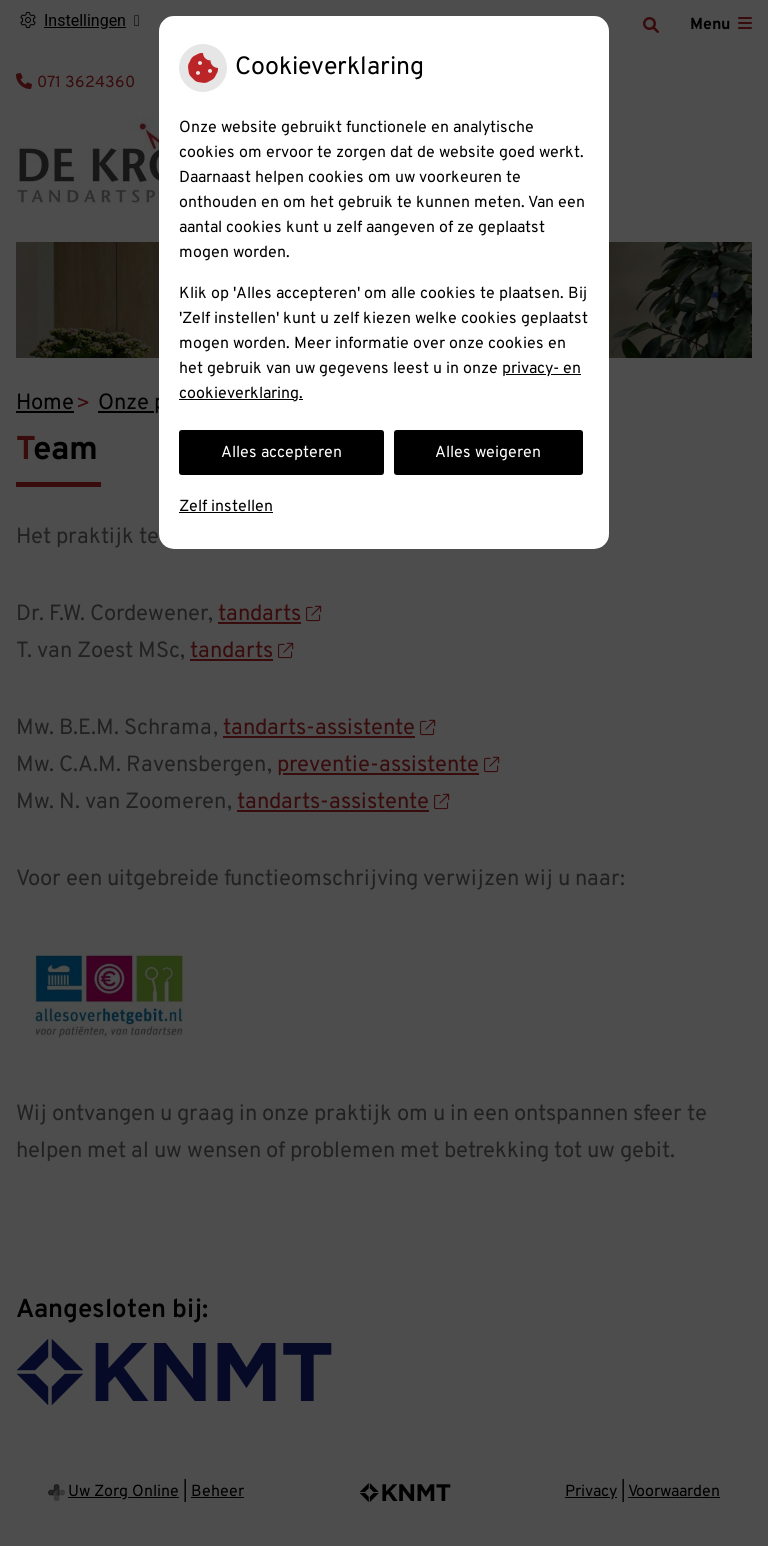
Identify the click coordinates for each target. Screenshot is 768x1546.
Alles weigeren (488, 453)
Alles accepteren (281, 453)
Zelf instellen (226, 507)
